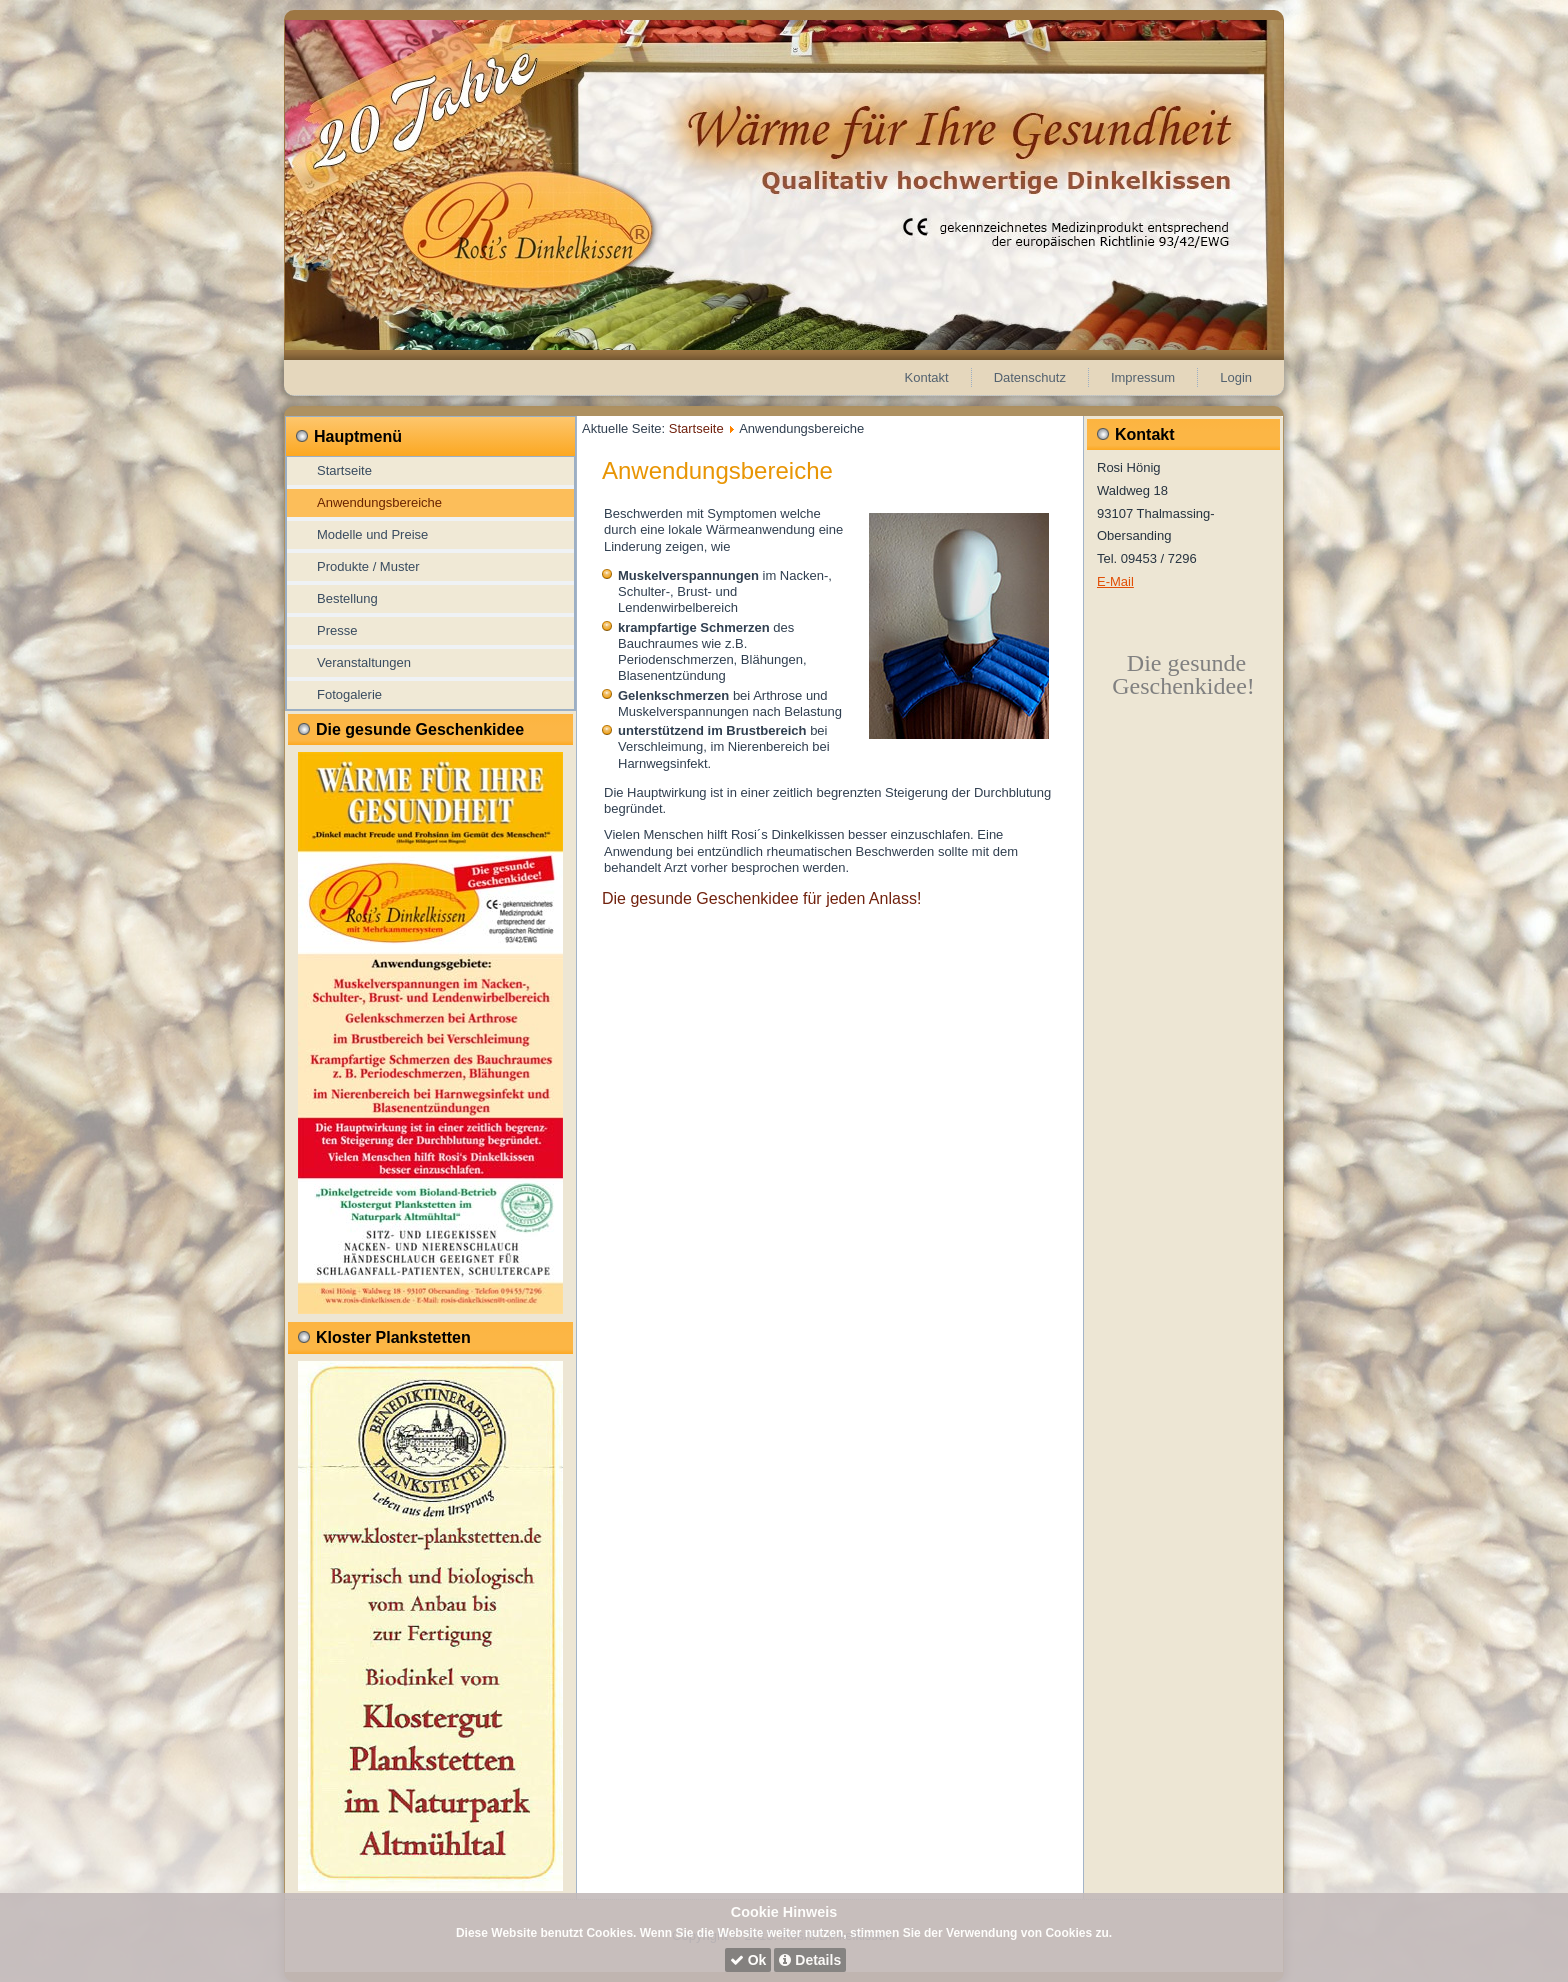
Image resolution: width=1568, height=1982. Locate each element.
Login (1236, 377)
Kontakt (927, 377)
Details (810, 1960)
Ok (748, 1960)
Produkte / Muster (368, 566)
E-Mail (1115, 581)
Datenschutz (1030, 377)
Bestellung (347, 598)
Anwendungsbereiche (379, 502)
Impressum (1143, 377)
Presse (337, 630)
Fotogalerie (349, 694)
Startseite (344, 470)
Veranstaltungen (364, 662)
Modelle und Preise (372, 534)
